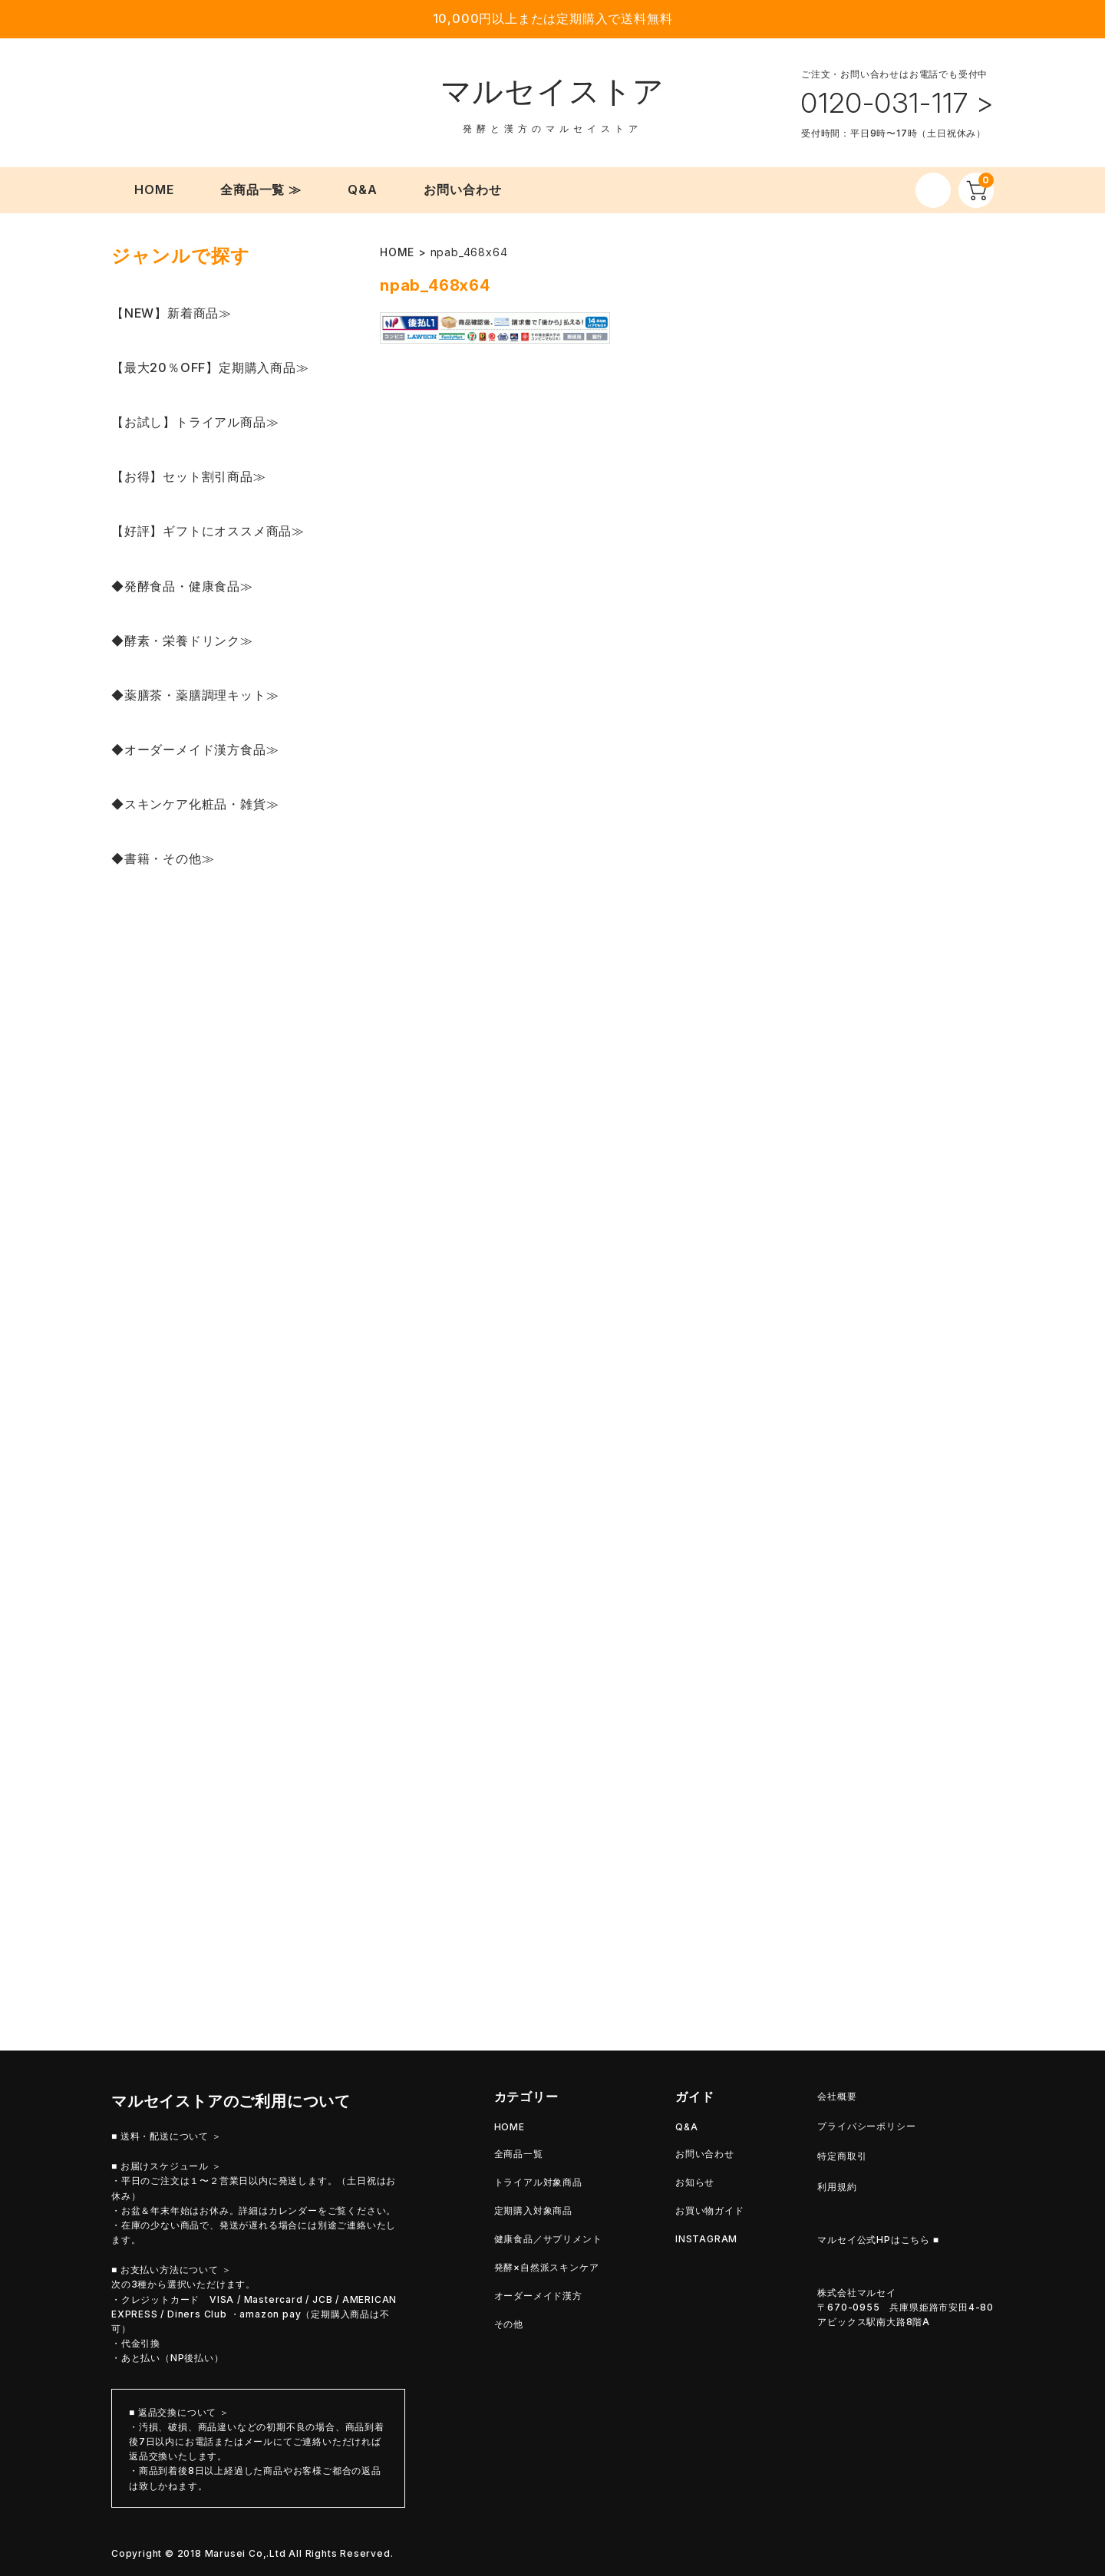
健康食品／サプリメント (548, 2239)
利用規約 (836, 2186)
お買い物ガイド (709, 2210)
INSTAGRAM (706, 2239)
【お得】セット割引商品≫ (188, 476)
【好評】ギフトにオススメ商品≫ (208, 531)
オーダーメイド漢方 (538, 2295)
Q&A (363, 189)
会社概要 (836, 2096)
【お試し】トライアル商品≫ (195, 422)
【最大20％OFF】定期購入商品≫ (210, 367)
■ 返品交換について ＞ (179, 2412)
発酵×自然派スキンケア (546, 2267)
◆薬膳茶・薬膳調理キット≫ (195, 695)
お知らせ (694, 2182)
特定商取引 (841, 2156)
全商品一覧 (518, 2153)
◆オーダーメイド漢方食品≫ (195, 749)
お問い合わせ (463, 189)
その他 (508, 2324)
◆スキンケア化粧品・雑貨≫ (195, 804)
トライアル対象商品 (538, 2182)
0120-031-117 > (897, 103)
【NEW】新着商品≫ (171, 313)
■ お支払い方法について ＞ (171, 2269)
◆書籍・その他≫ (162, 858)
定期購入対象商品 (533, 2210)
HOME (154, 189)
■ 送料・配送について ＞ (166, 2136)
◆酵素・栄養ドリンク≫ (182, 640)
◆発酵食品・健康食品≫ (182, 586)
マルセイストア (552, 91)
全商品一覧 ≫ (261, 189)
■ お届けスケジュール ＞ (166, 2166)
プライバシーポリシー (866, 2126)
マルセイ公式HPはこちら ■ (877, 2239)
